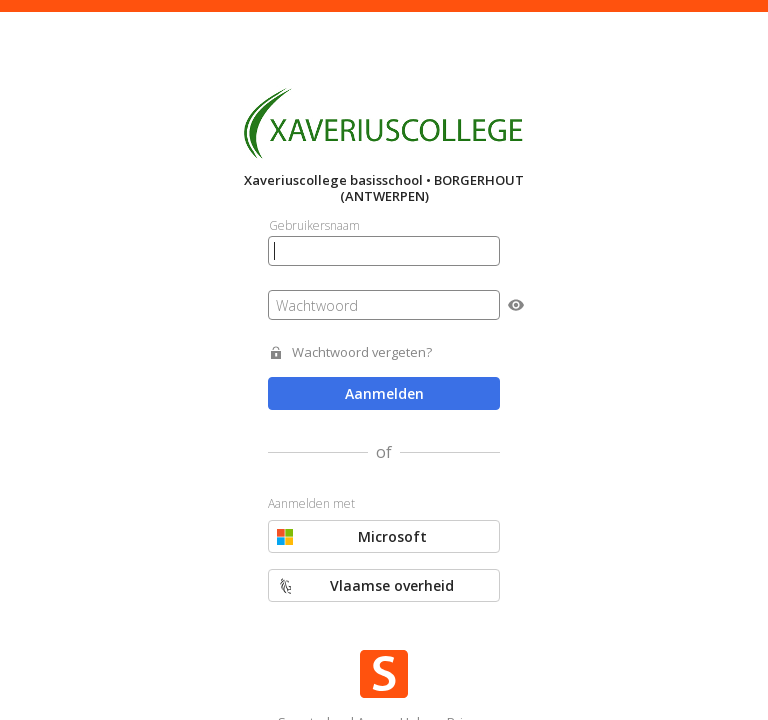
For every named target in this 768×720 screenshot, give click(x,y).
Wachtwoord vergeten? (362, 352)
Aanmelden (384, 393)
